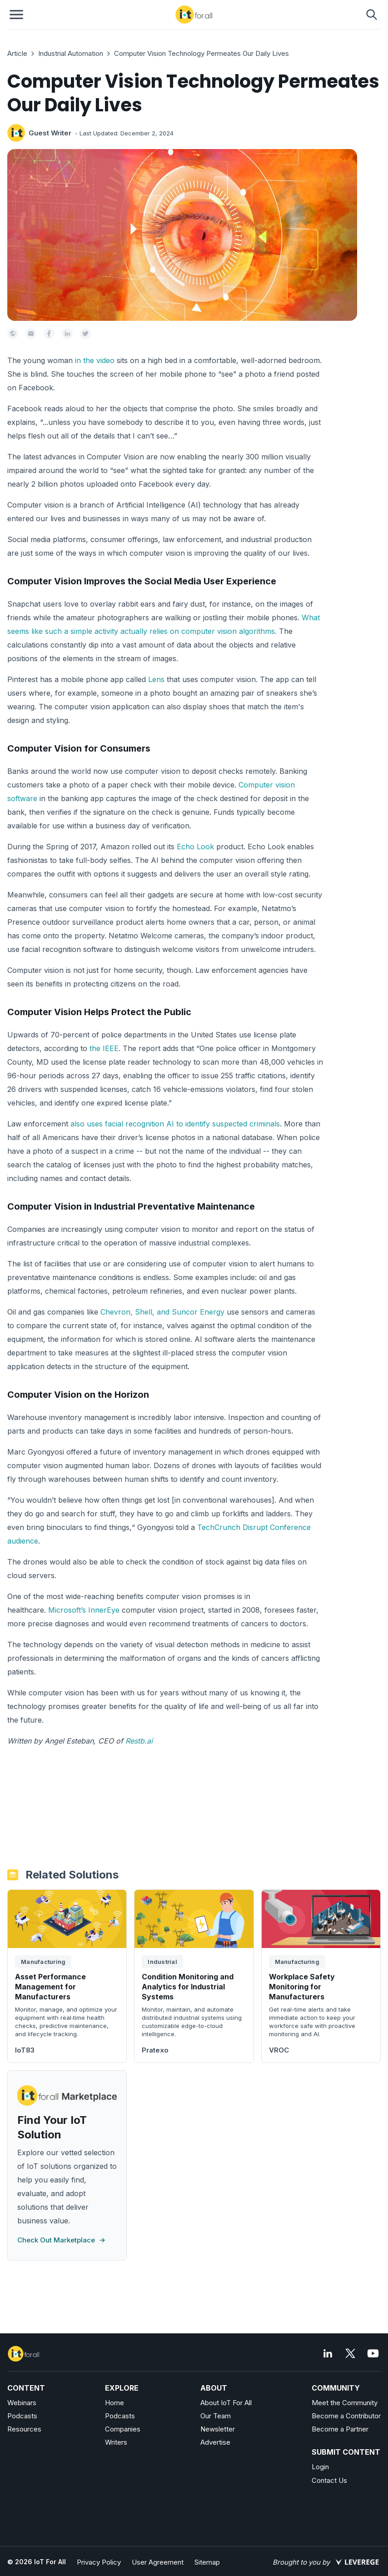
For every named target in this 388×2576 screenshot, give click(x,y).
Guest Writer (50, 133)
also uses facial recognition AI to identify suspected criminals (175, 1123)
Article (17, 53)
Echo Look (195, 846)
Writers (116, 2442)
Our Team (215, 2416)
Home (114, 2402)
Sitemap (207, 2562)
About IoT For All (226, 2402)
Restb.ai (139, 1740)
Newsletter (217, 2429)
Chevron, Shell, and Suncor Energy (162, 1311)
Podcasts (22, 2416)
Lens (156, 679)
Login (320, 2466)
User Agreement (158, 2562)
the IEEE (104, 1048)
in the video (94, 360)
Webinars (21, 2402)
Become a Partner (340, 2429)
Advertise (215, 2442)
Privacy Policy (99, 2562)
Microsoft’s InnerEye (83, 1609)
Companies (122, 2429)
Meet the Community (345, 2402)
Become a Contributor (346, 2416)
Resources (24, 2429)
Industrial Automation (70, 53)
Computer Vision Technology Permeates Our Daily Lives (201, 53)
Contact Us (329, 2480)
